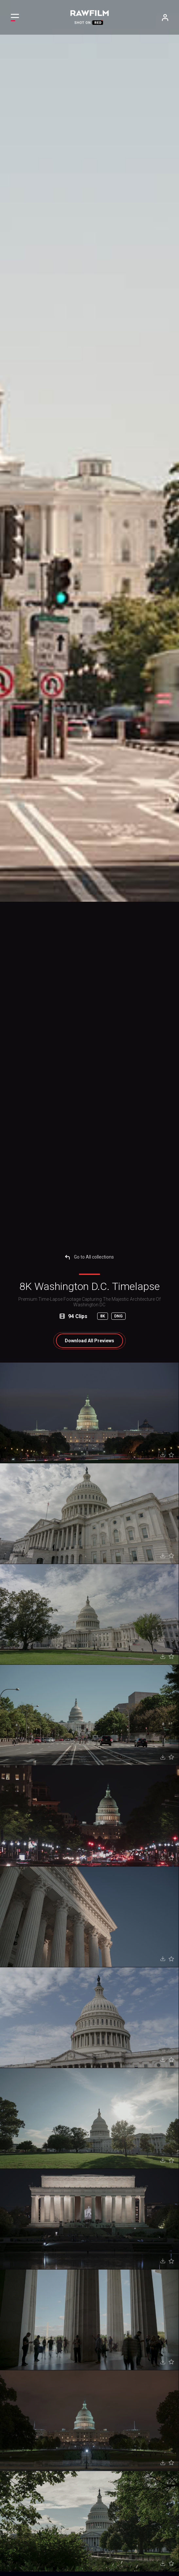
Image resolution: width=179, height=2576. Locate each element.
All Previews (89, 1340)
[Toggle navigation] (15, 17)
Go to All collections (89, 1257)
